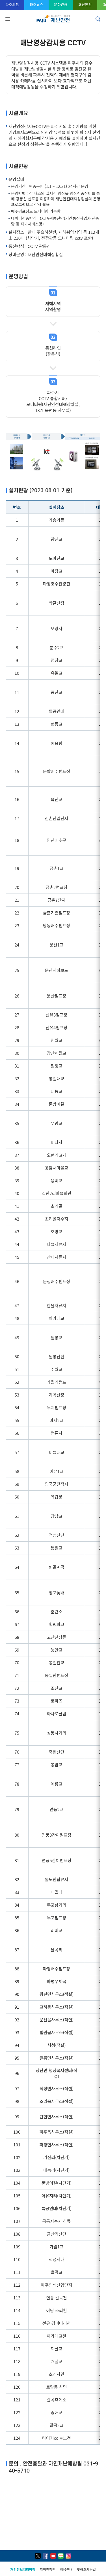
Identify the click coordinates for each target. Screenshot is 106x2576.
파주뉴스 (36, 5)
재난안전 (85, 5)
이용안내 (66, 2569)
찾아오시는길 (86, 2569)
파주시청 (12, 5)
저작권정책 (47, 2569)
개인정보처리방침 (22, 2569)
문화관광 (61, 5)
